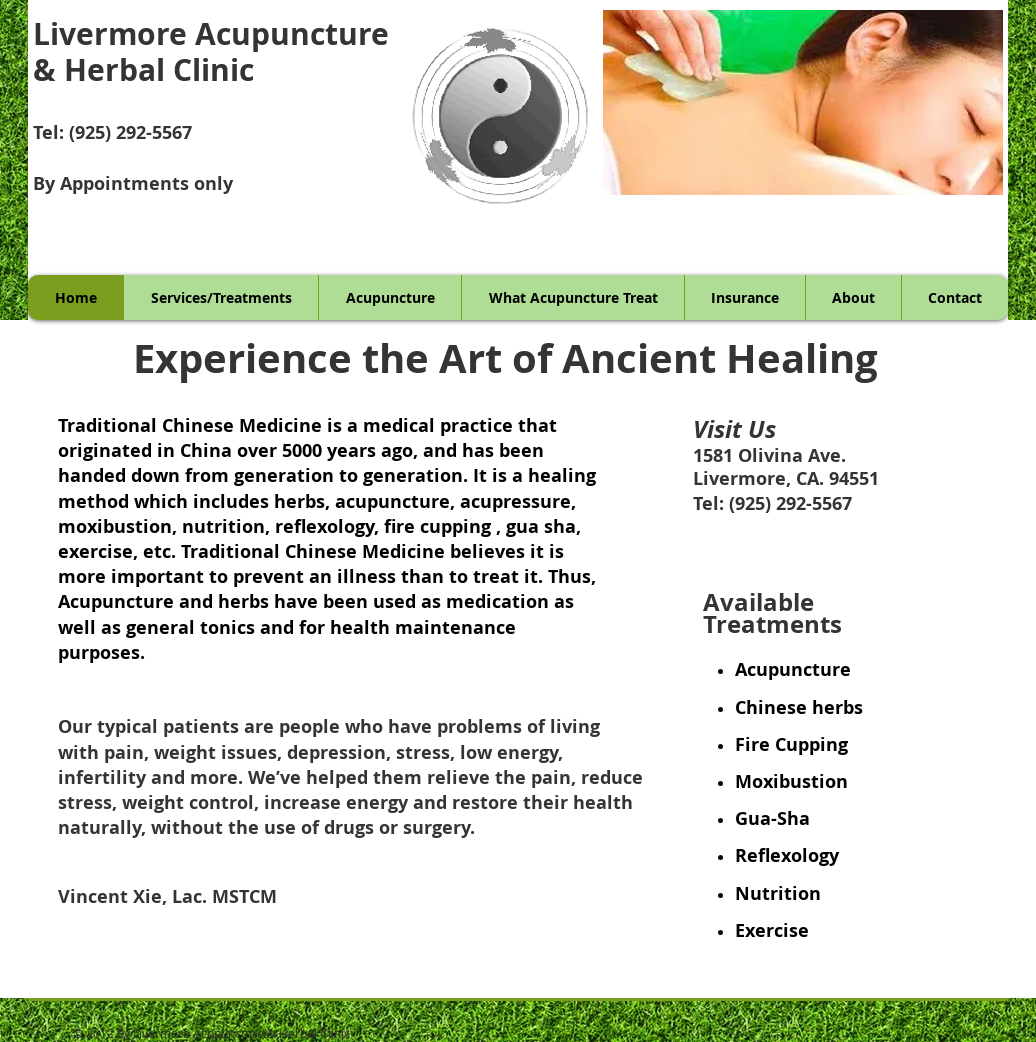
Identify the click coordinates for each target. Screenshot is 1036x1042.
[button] (803, 102)
